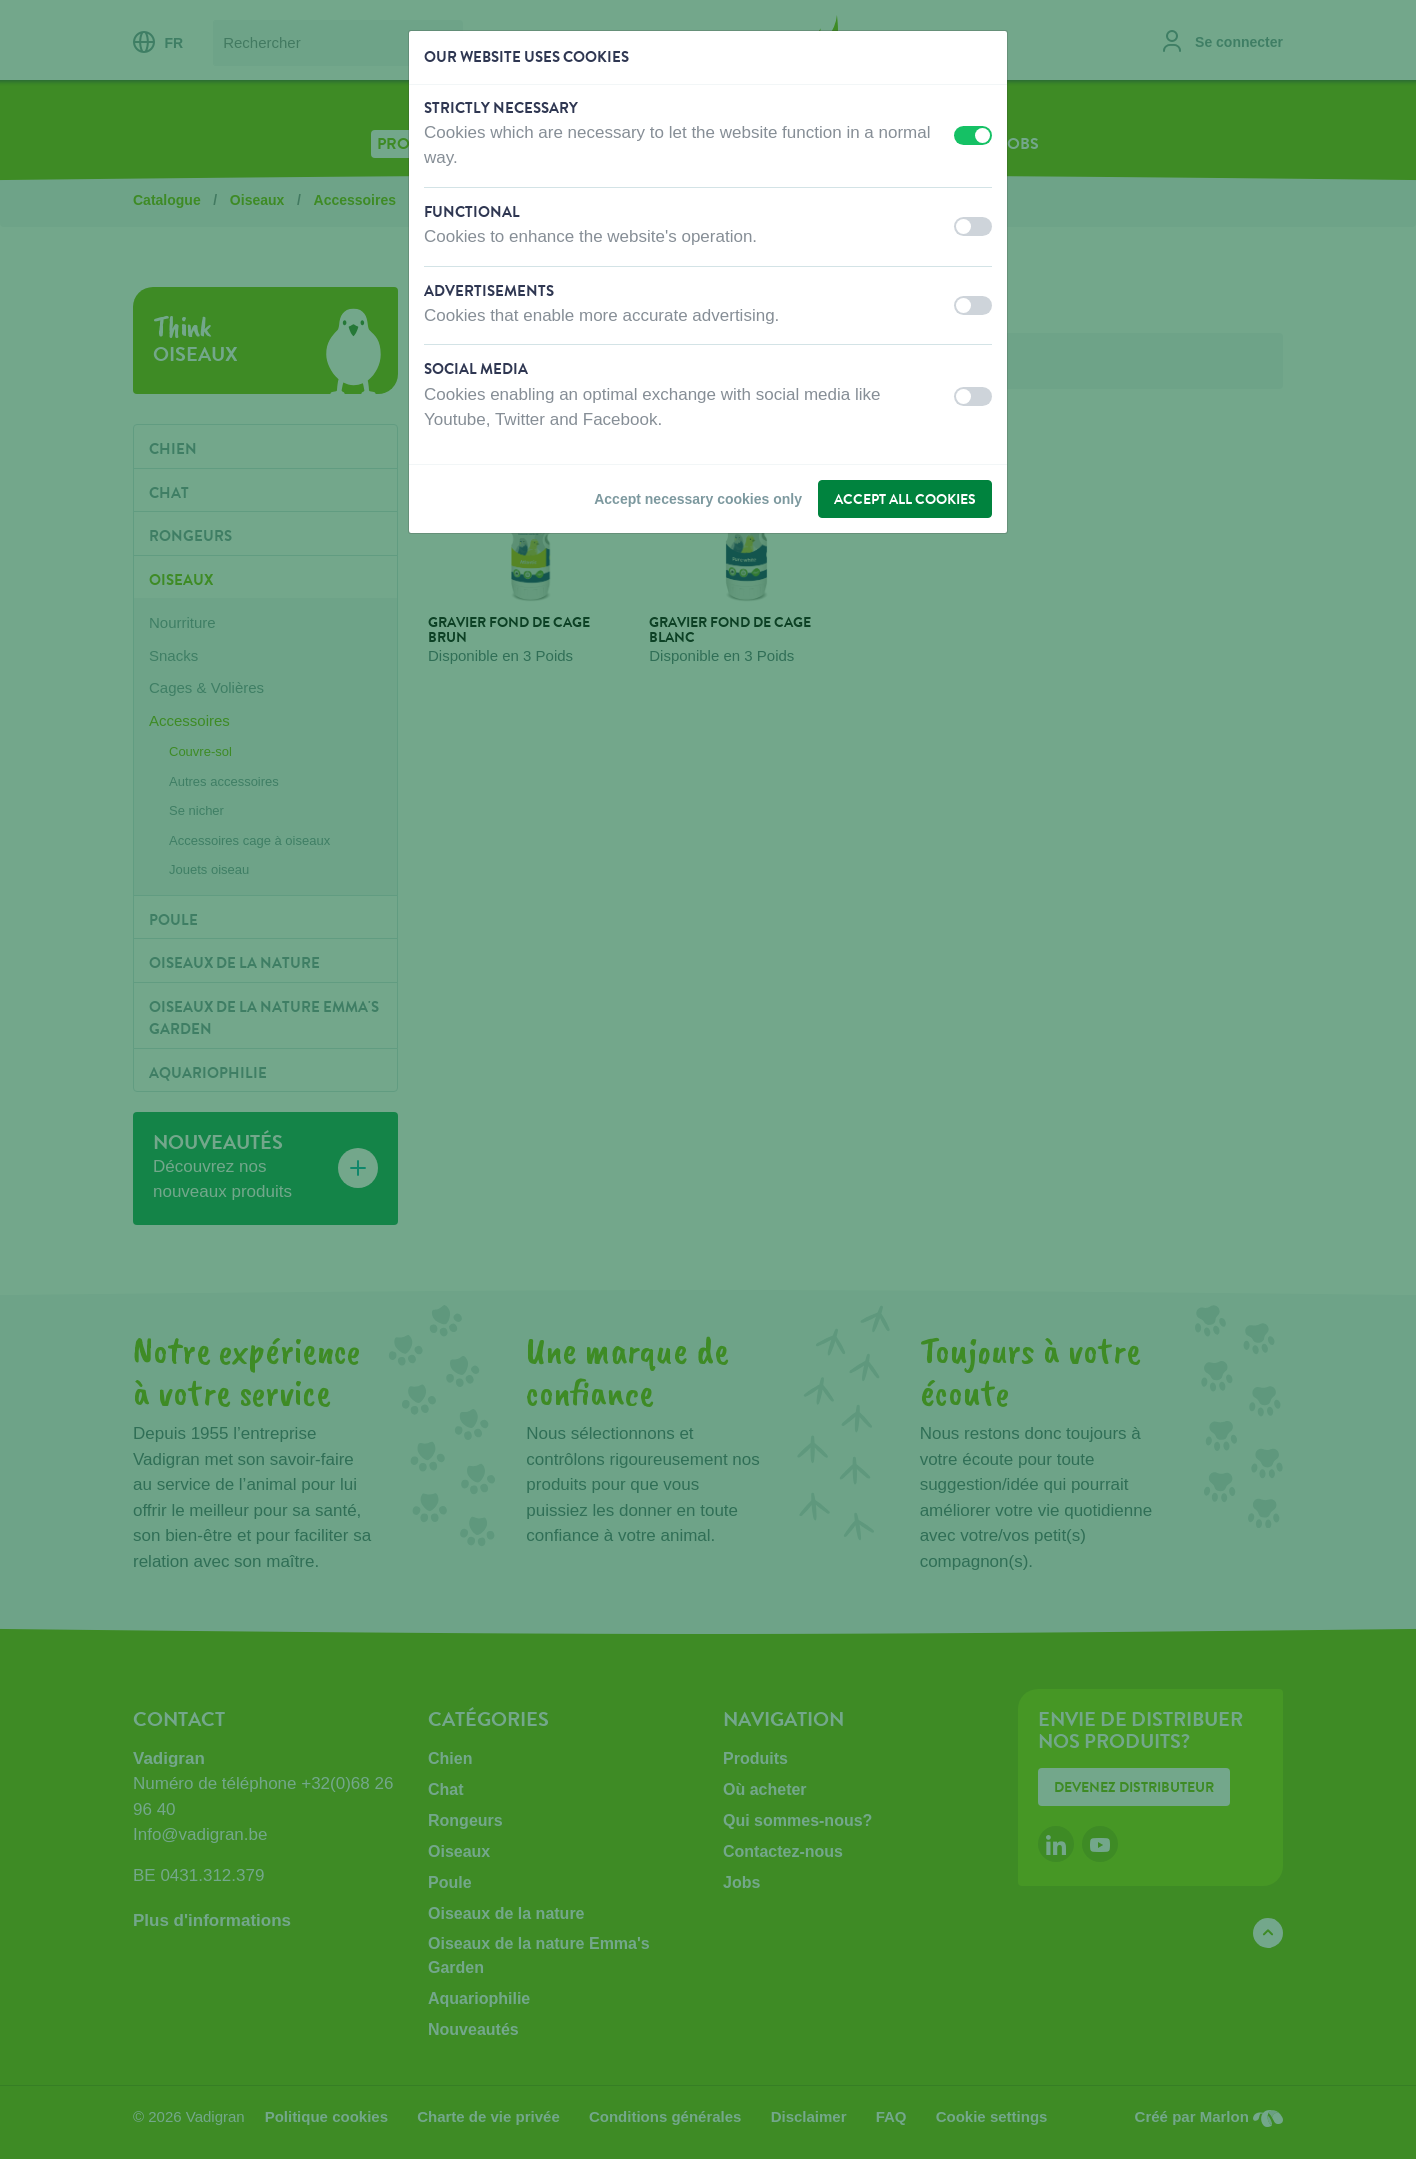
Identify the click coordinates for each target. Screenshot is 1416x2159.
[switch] (973, 135)
